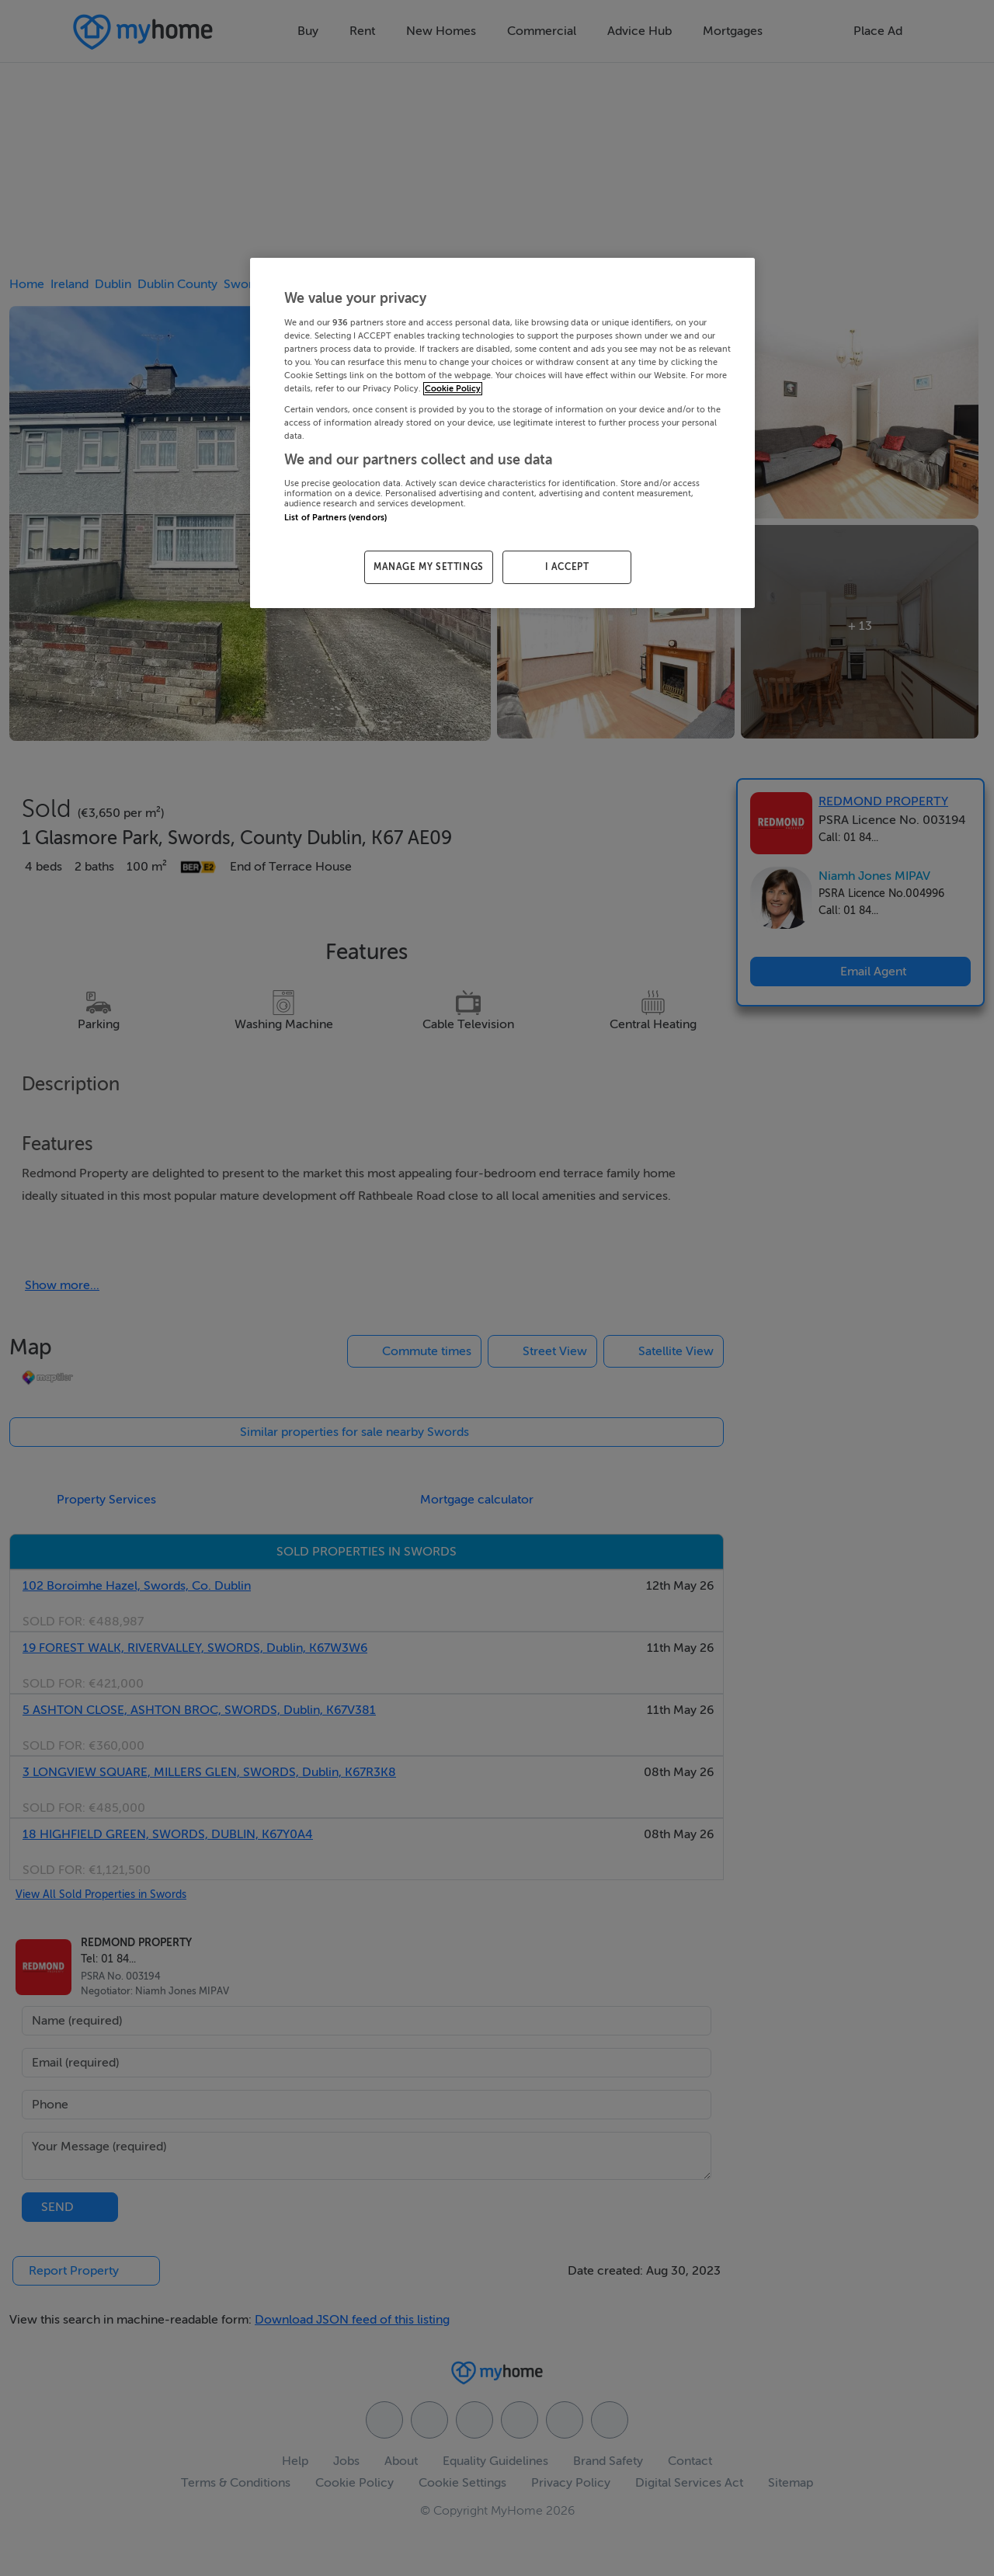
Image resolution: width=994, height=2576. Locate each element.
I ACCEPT (567, 566)
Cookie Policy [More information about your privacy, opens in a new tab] (453, 389)
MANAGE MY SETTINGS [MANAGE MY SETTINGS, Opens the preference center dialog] (429, 566)
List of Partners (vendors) (335, 518)
